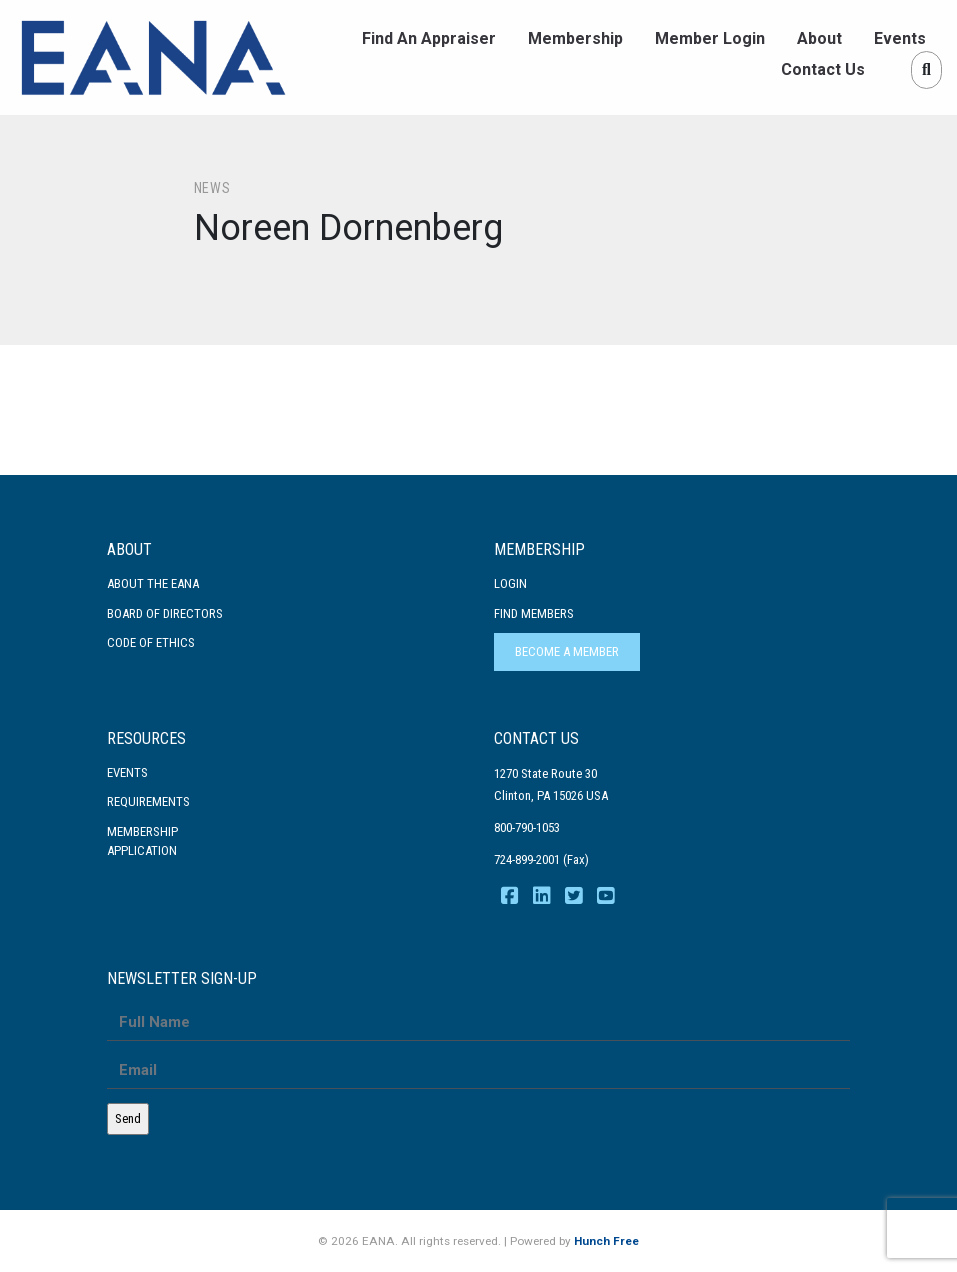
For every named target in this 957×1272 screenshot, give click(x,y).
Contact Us (823, 69)
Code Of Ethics (151, 642)
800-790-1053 (527, 827)
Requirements (148, 801)
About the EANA (153, 583)
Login (510, 583)
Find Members (534, 613)
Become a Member (567, 651)
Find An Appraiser (429, 38)
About (819, 38)
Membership (575, 38)
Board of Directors (165, 613)
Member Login (710, 38)
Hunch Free (606, 1241)
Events (900, 38)
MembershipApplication (142, 841)
